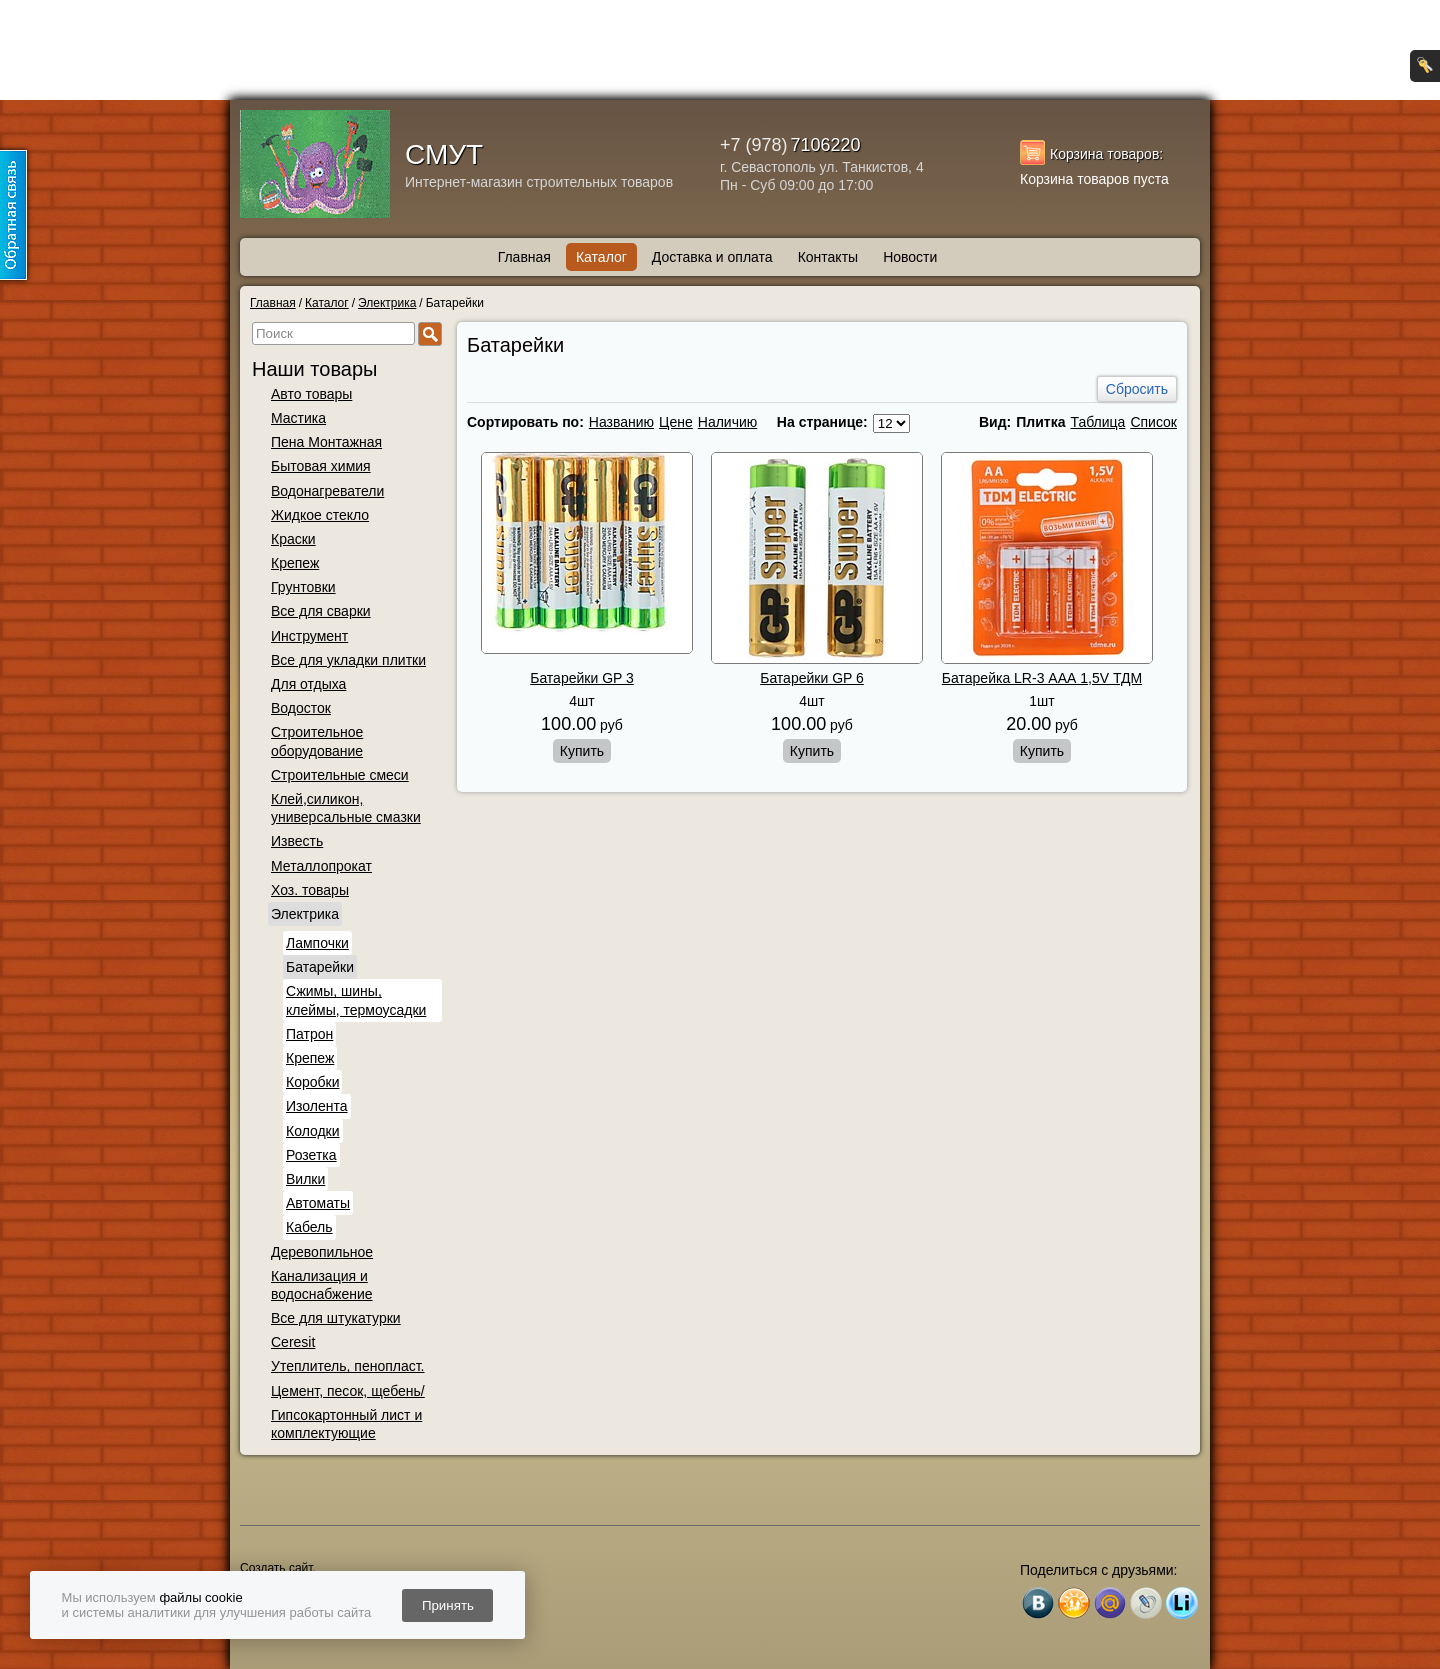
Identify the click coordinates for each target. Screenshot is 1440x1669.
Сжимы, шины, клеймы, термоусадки (356, 1000)
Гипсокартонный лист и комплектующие (346, 1424)
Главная (524, 257)
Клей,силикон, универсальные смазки (346, 808)
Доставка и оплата (712, 257)
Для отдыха (308, 684)
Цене (676, 422)
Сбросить (1137, 389)
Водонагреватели (327, 491)
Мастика (298, 418)
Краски (293, 539)
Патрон (309, 1034)
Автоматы (318, 1203)
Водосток (301, 708)
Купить (582, 751)
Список (1153, 422)
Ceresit (293, 1342)
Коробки (312, 1082)
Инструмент (309, 636)
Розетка (311, 1155)
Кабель (309, 1227)
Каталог (601, 257)
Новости (910, 257)
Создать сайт (276, 1568)
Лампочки (317, 943)
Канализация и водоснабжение (322, 1285)
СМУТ (444, 154)
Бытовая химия (321, 466)
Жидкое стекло (320, 515)
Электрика (305, 914)
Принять (448, 1605)
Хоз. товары (310, 890)
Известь (297, 841)
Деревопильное (322, 1252)
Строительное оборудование (317, 741)
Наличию (728, 422)
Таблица (1097, 422)
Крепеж (295, 563)
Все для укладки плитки (348, 660)
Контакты (828, 257)
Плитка (1040, 422)
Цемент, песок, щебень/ (348, 1391)
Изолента (317, 1106)
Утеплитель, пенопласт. (348, 1366)
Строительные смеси (340, 775)
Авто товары (311, 394)
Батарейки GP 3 (582, 678)
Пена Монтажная (326, 442)
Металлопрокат (321, 866)
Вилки (305, 1179)
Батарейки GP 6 (812, 678)
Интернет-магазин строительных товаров (539, 182)
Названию (621, 422)
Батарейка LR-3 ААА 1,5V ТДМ (1042, 678)
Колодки (313, 1131)
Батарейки (320, 967)
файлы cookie (200, 1597)
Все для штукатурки (336, 1318)
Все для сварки (321, 611)
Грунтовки (303, 587)
